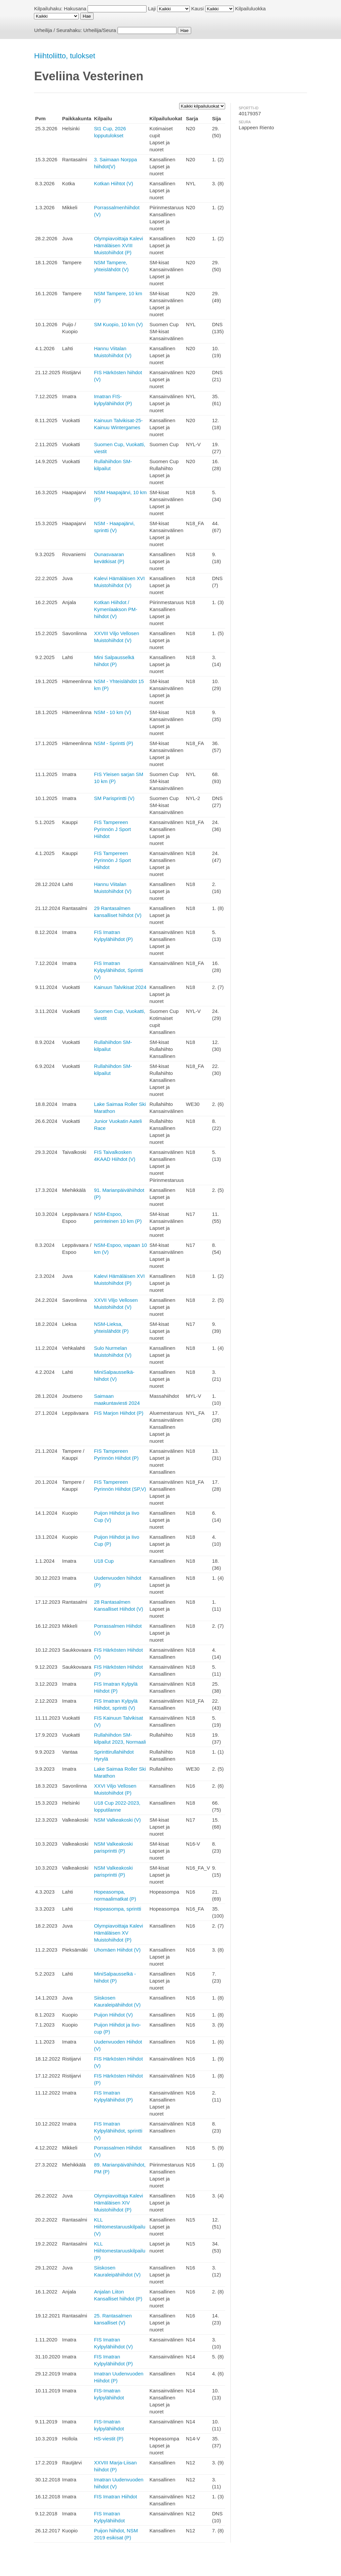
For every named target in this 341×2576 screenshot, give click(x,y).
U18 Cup (104, 1561)
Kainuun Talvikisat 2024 (120, 987)
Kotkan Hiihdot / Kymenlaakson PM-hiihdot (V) (115, 609)
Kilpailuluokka (250, 8)
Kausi (197, 8)
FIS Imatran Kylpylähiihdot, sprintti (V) (118, 2131)
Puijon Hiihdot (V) (113, 2015)
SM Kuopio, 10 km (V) (118, 324)
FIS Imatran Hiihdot (115, 2496)
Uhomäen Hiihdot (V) (117, 1950)
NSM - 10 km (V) (112, 712)
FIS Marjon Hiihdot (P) (118, 1413)
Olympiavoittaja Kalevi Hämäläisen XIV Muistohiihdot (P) (118, 2202)
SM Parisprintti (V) (114, 798)
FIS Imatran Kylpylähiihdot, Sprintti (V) (118, 970)
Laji (152, 8)
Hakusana (75, 8)
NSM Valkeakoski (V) (117, 1820)
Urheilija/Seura (99, 30)
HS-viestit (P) (108, 2438)
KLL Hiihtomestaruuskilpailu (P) (119, 2250)
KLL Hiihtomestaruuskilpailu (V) (119, 2226)
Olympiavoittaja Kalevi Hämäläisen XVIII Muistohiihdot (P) (118, 245)
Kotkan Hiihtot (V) (113, 183)
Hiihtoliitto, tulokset (64, 56)
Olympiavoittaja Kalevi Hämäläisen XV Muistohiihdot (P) (118, 1933)
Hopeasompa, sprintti (117, 1909)
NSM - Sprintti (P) (113, 743)
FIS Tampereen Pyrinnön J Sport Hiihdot (112, 829)
